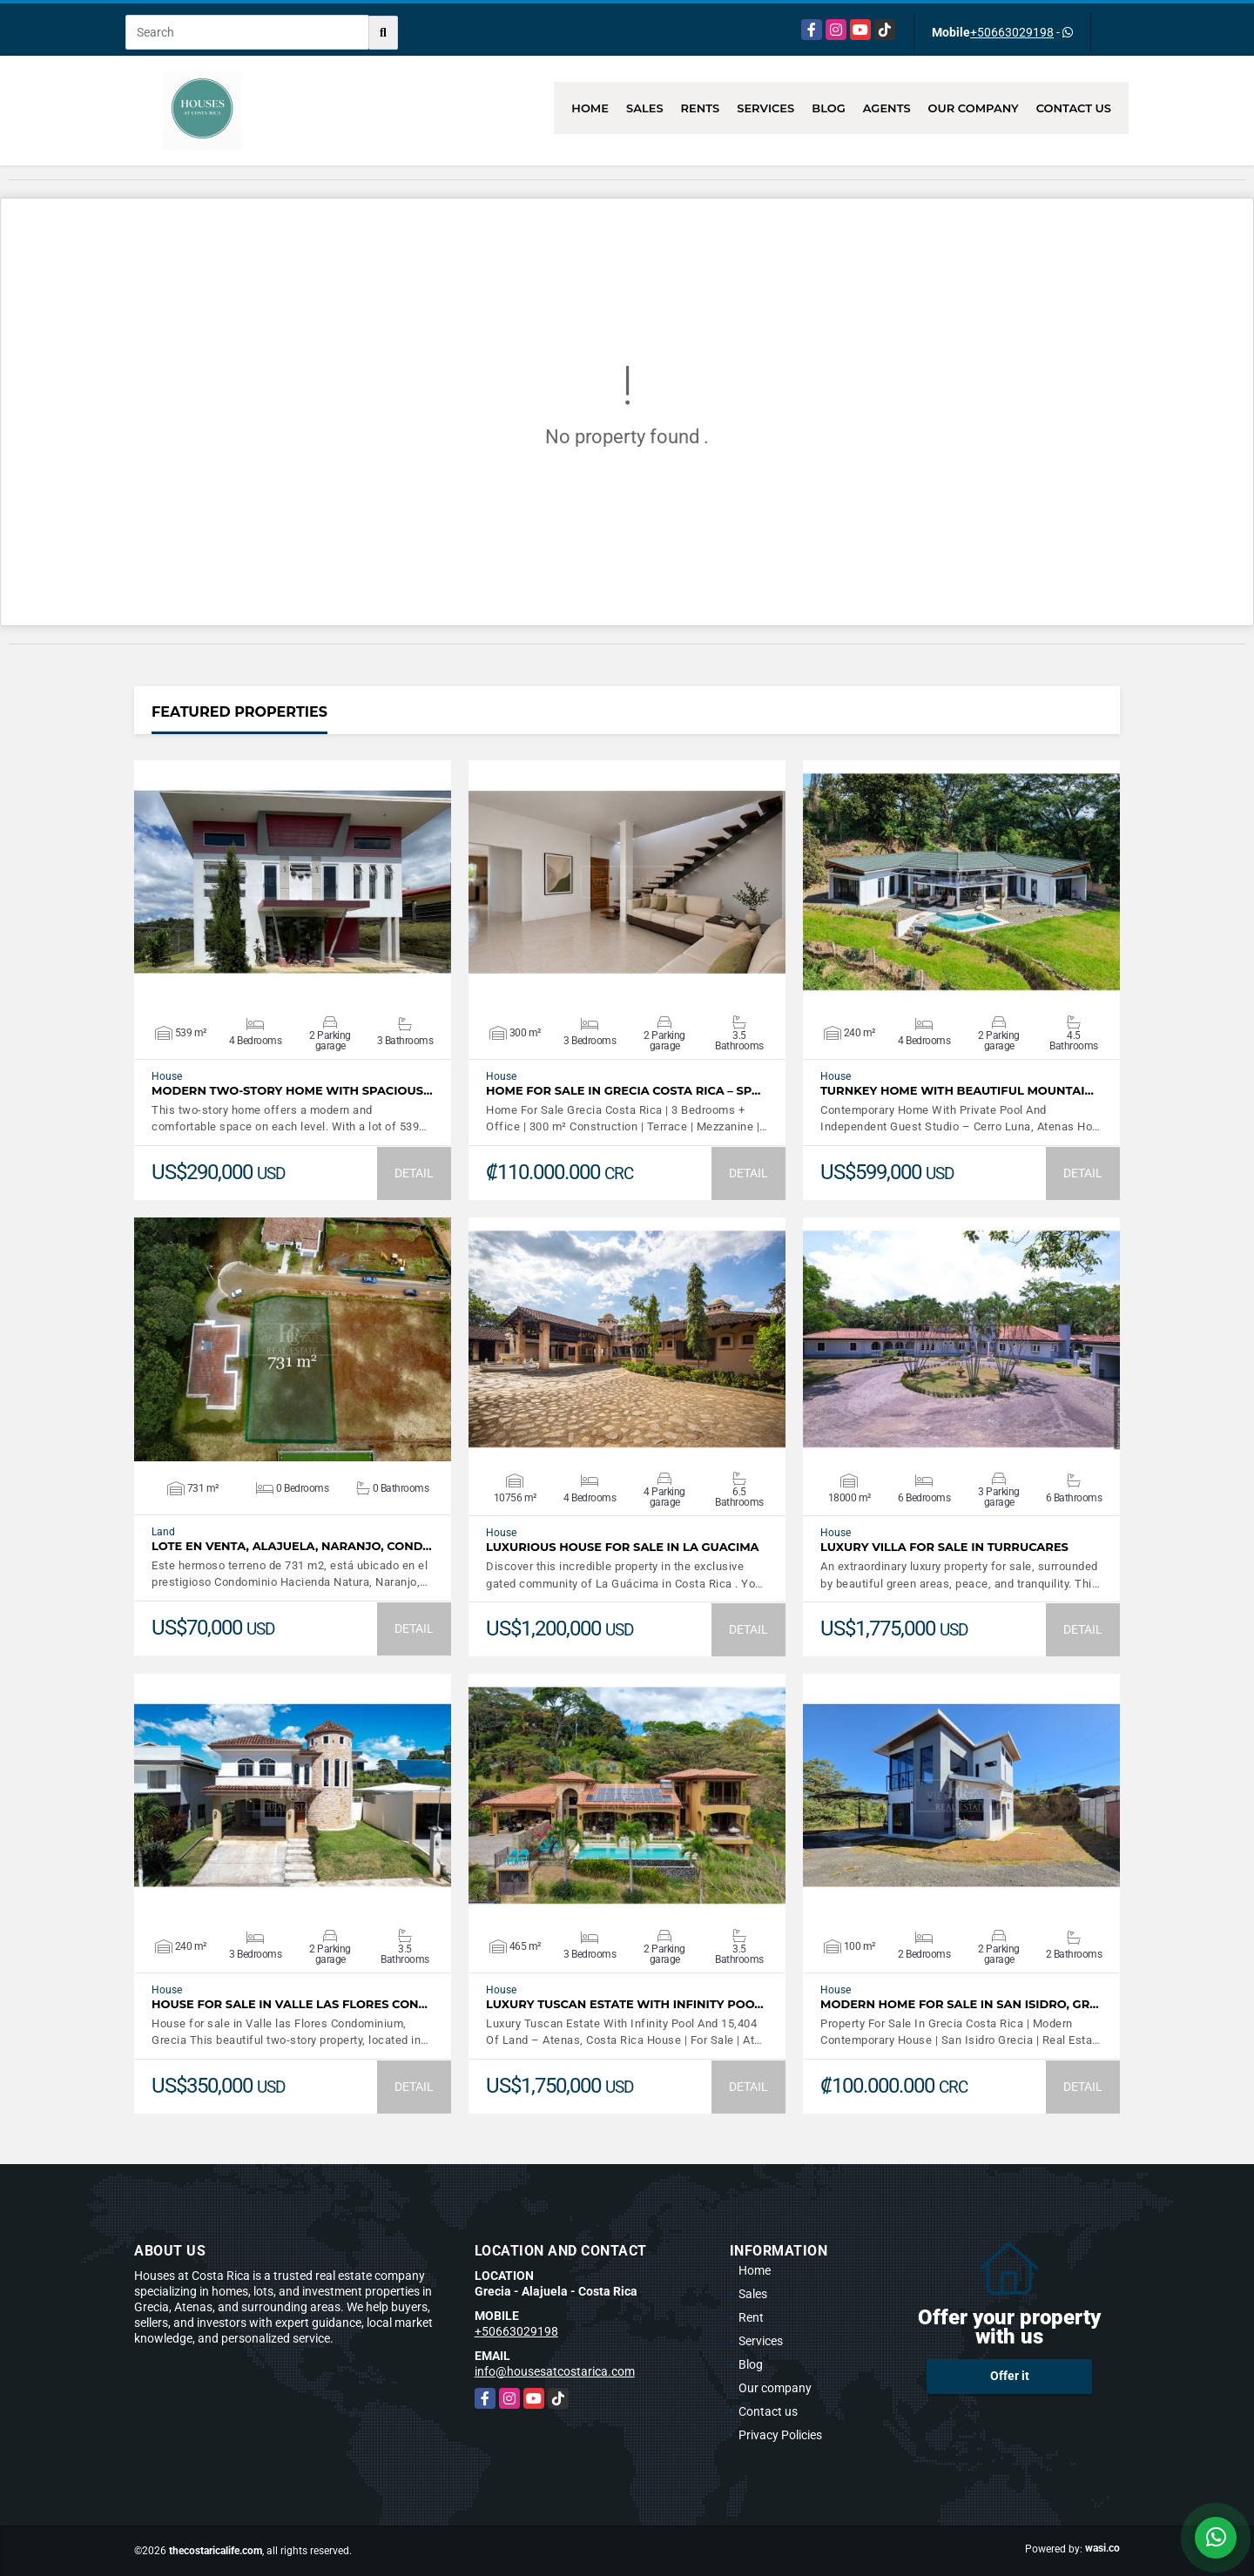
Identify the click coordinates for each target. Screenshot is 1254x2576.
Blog (829, 108)
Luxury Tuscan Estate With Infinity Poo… (625, 2004)
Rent (751, 2317)
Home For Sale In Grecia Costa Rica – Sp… (623, 1090)
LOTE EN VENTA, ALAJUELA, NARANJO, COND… (292, 1546)
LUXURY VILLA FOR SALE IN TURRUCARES (944, 1547)
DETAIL (414, 1173)
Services (765, 108)
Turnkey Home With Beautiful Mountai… (957, 1090)
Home (590, 108)
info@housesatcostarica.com (555, 2371)
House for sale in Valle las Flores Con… (290, 2004)
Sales (645, 108)
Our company (973, 108)
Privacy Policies (780, 2435)
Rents (700, 108)
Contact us (1073, 108)
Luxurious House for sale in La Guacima (622, 1547)
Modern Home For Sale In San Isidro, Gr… (959, 2004)
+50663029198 (1012, 32)
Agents (887, 108)
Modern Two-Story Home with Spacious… (292, 1090)
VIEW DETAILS (292, 882)
